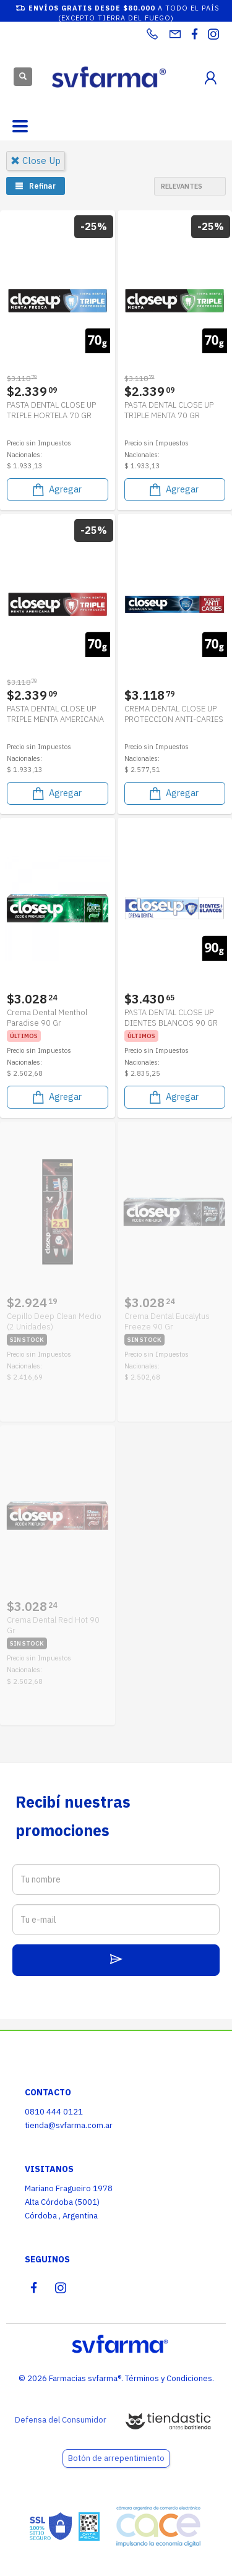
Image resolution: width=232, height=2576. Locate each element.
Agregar (56, 489)
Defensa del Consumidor (60, 2420)
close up (36, 160)
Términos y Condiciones (168, 2378)
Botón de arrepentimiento (116, 2458)
